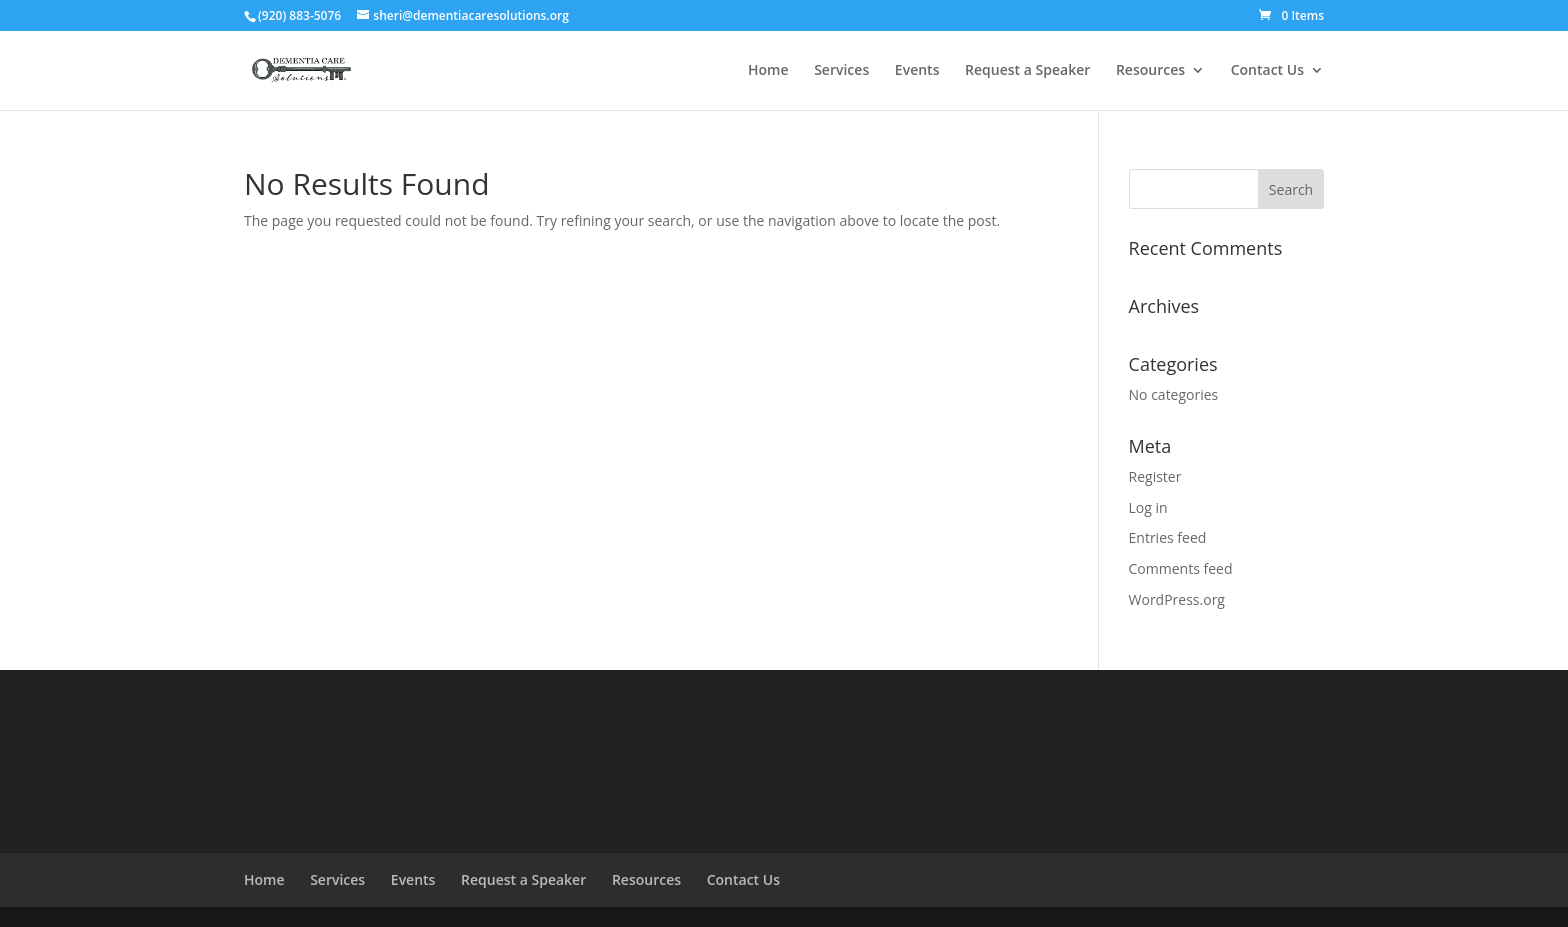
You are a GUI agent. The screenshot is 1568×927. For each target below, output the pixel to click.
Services (841, 71)
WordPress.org (1177, 599)
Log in (1148, 507)
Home (768, 71)
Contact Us (1267, 71)
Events (917, 71)
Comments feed (1181, 568)
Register (1155, 476)
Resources (1150, 71)
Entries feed (1168, 537)
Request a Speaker (1027, 71)
